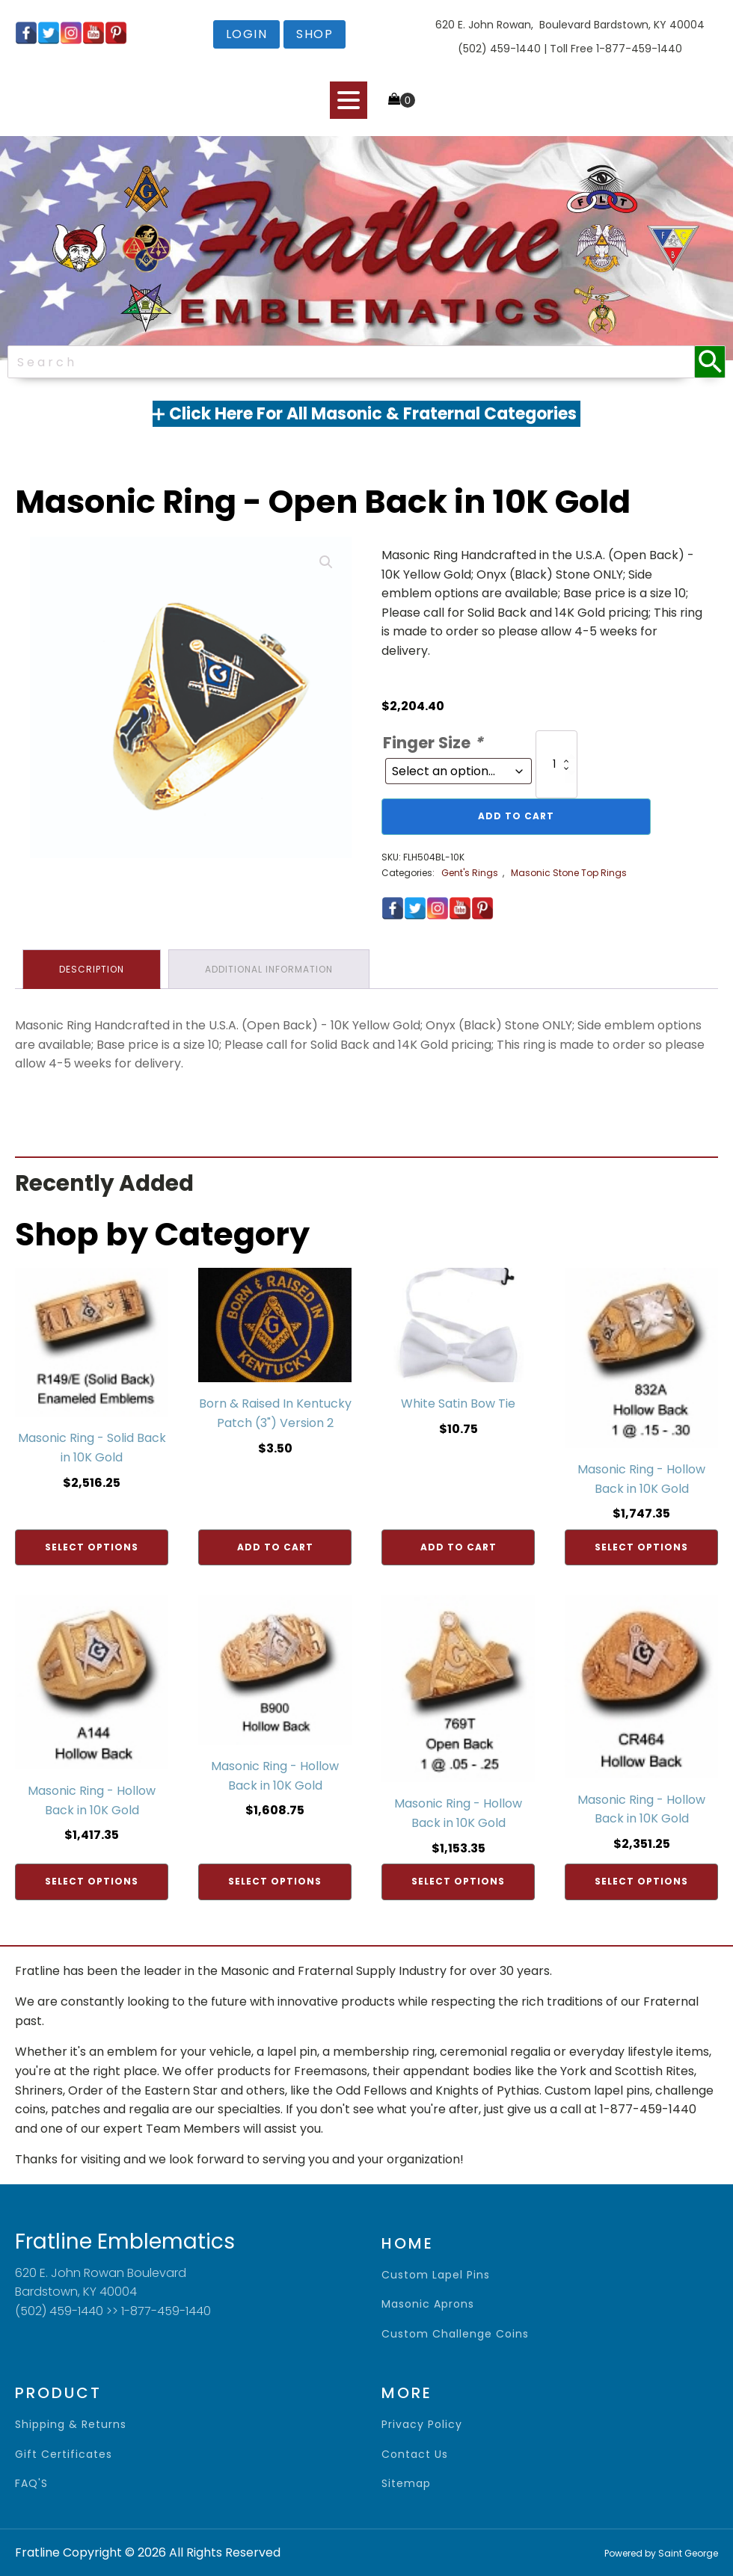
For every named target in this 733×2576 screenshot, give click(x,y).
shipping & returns (70, 2424)
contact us (414, 2454)
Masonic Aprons (427, 2304)
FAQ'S (31, 2483)
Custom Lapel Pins (435, 2275)
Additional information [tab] (269, 969)
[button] (326, 562)
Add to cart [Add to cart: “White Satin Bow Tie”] (458, 1547)
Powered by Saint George (661, 2553)
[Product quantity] (556, 764)
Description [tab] (91, 969)
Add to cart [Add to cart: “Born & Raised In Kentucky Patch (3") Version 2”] (275, 1547)
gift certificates (63, 2454)
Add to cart (516, 816)
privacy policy (421, 2424)
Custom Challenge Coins (455, 2334)
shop (314, 34)
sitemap (406, 2483)
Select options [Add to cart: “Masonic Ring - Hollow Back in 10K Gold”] (641, 1547)
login (247, 34)
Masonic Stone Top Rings (569, 872)
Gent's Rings (469, 872)
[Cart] (402, 100)
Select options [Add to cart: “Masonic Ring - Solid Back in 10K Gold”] (91, 1547)
